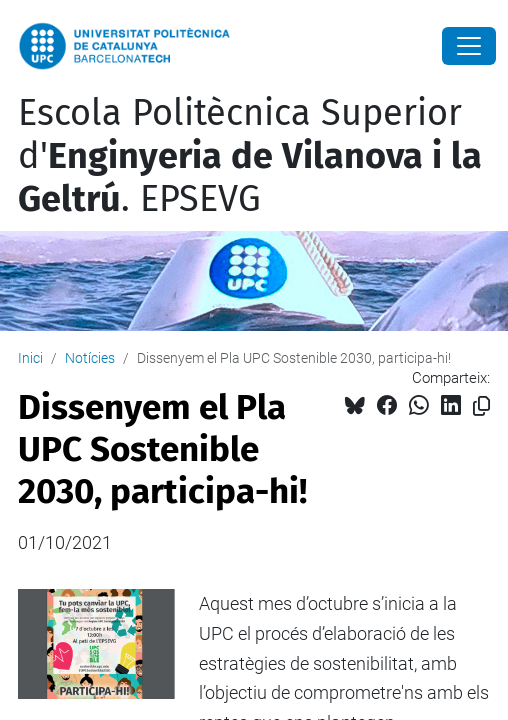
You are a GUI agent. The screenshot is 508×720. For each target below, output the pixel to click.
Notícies (90, 358)
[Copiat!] (481, 406)
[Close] (469, 46)
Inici (30, 358)
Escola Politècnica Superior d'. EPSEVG (250, 156)
